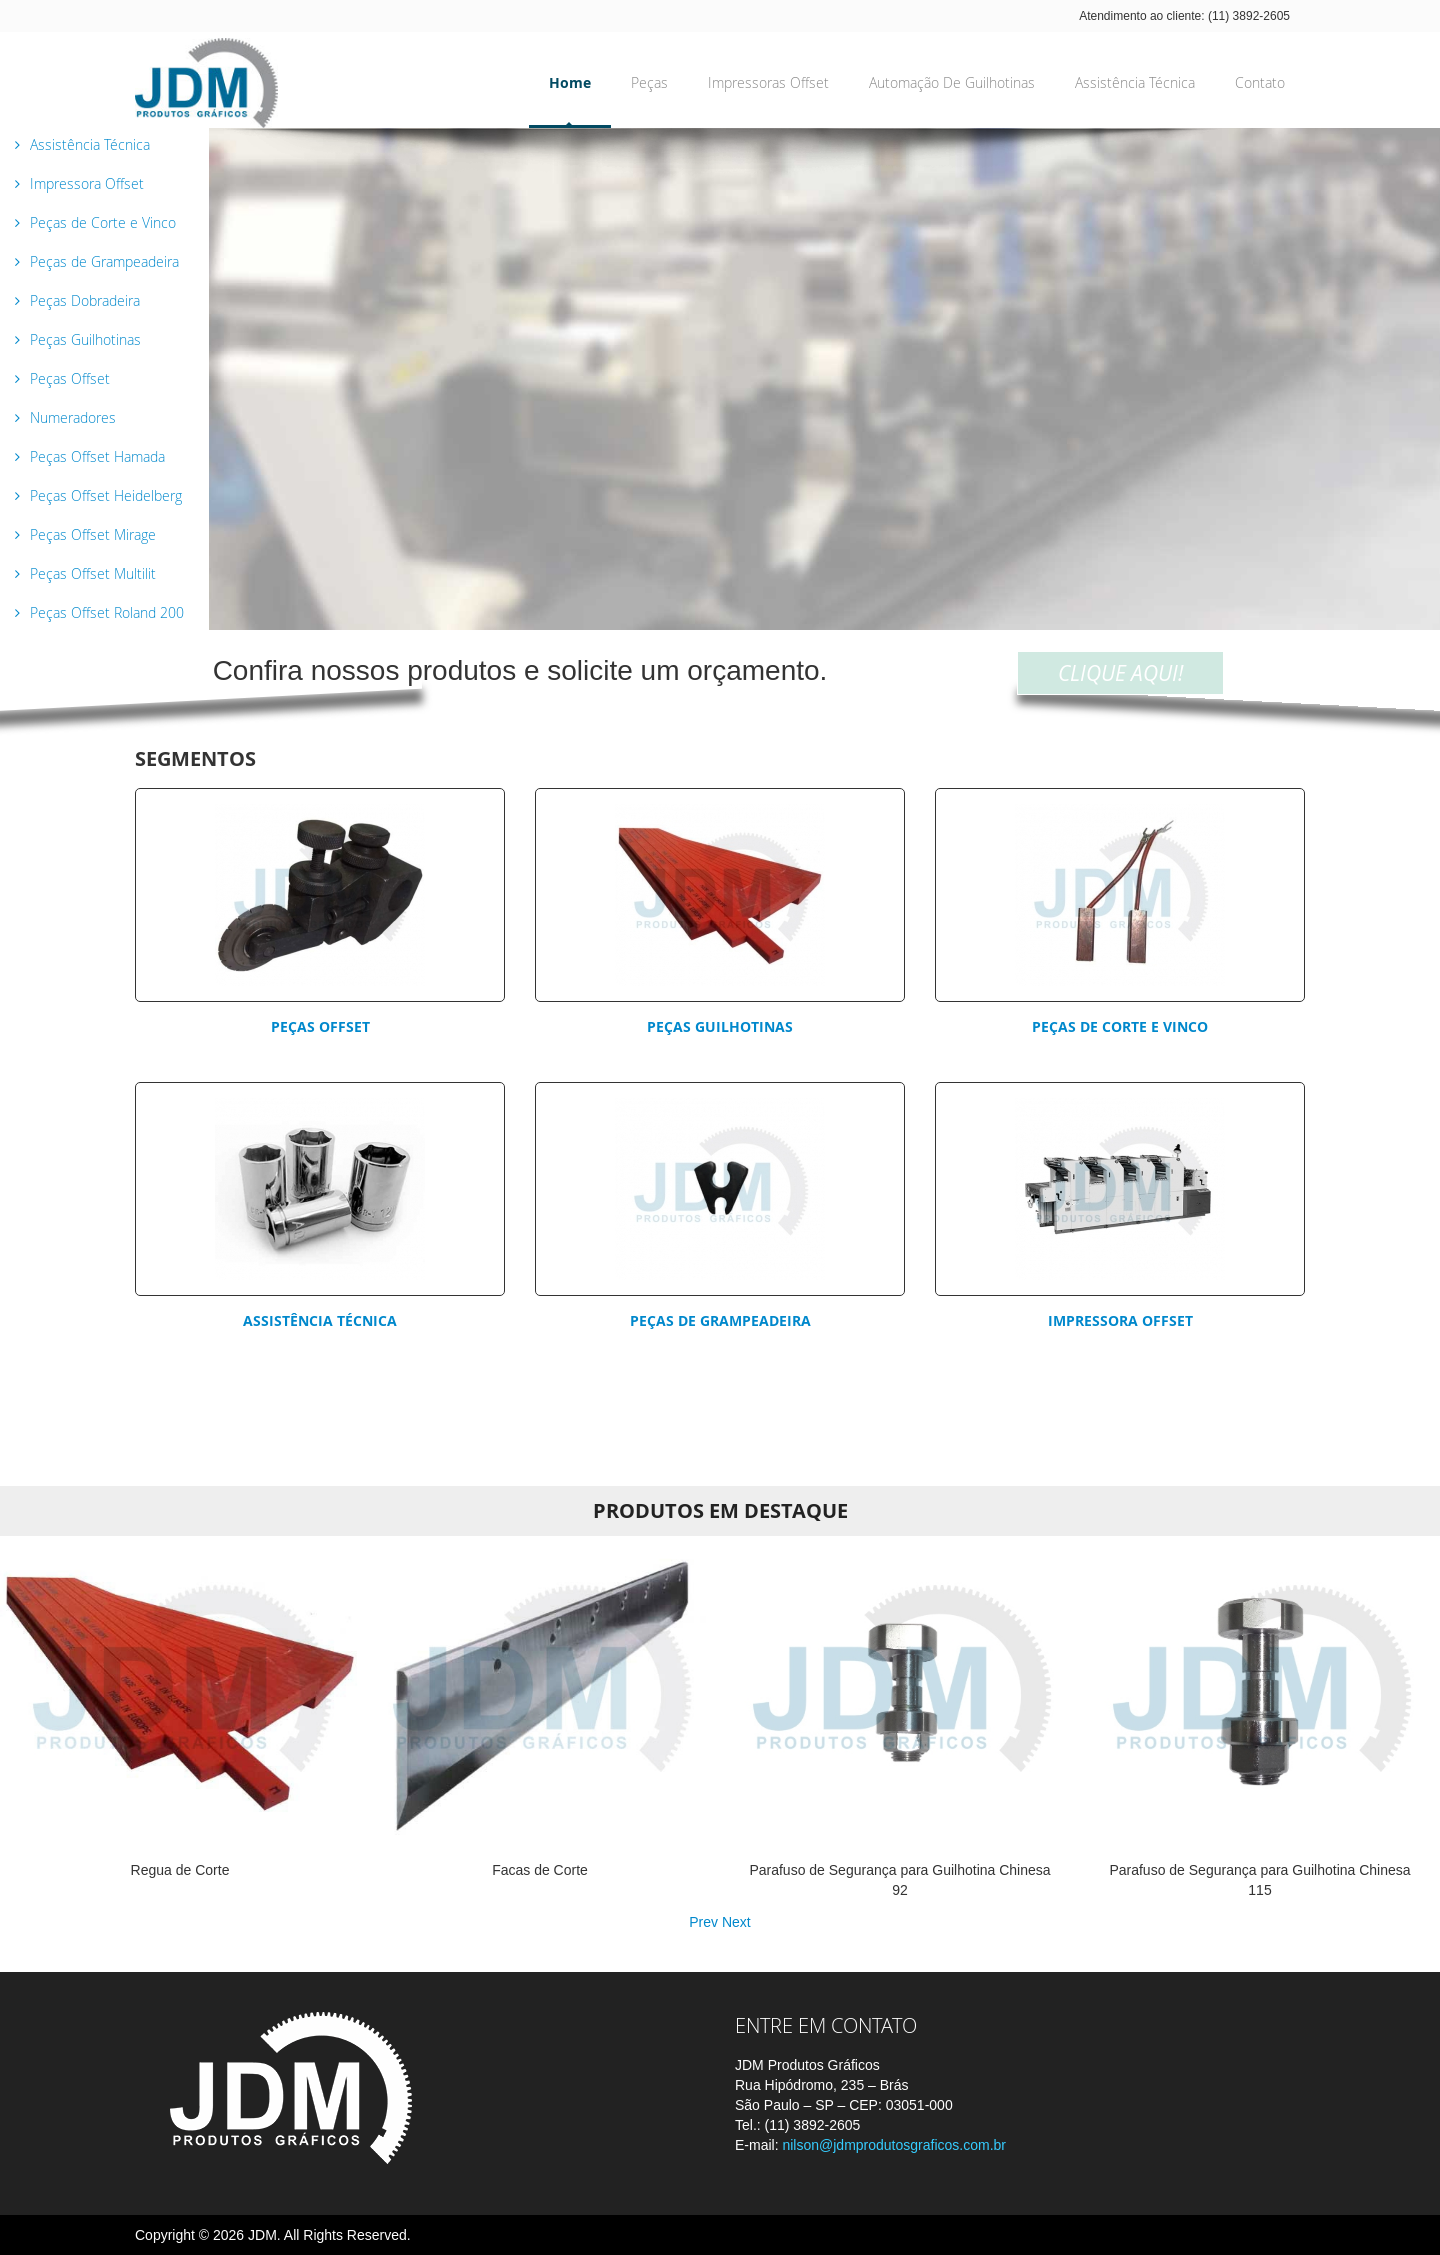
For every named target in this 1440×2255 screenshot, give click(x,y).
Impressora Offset (1120, 1320)
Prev (703, 1922)
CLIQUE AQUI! (1120, 673)
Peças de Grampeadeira (720, 1320)
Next (736, 1922)
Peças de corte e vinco (1120, 1026)
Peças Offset (320, 1026)
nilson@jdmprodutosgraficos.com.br (894, 2145)
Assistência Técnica (320, 1320)
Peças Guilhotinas (720, 1026)
